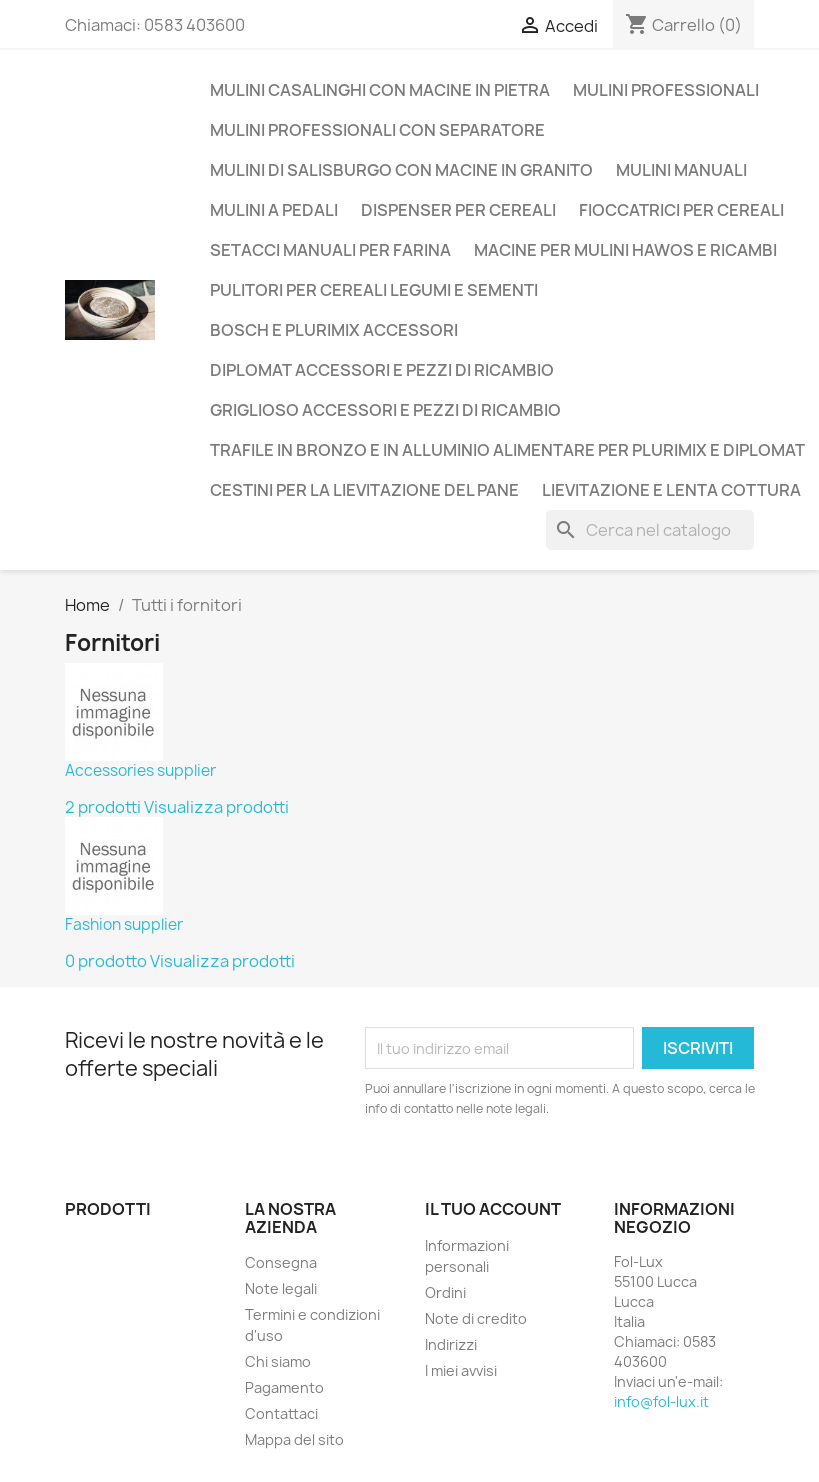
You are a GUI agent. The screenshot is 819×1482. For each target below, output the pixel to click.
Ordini (445, 1292)
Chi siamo (278, 1361)
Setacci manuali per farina (330, 250)
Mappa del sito (294, 1439)
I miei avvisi (461, 1370)
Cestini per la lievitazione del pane (364, 490)
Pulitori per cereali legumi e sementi (374, 290)
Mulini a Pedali (274, 210)
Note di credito (476, 1318)
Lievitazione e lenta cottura (671, 490)
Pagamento (284, 1387)
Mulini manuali (681, 170)
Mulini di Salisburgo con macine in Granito (401, 170)
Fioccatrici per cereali (681, 210)
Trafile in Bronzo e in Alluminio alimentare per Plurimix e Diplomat (507, 450)
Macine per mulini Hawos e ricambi (625, 250)
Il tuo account (493, 1209)
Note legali (281, 1288)
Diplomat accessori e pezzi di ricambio (382, 370)
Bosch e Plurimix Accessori (334, 330)
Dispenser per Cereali (458, 210)
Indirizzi (451, 1344)
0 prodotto (106, 961)
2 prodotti (103, 807)
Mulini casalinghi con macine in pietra (380, 90)
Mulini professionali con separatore (377, 130)
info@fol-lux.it (661, 1401)
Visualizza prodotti (216, 807)
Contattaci (281, 1413)
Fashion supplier (124, 924)
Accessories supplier (140, 770)
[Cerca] (650, 530)
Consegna (281, 1262)
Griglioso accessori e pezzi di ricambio (385, 410)
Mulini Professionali (666, 90)
